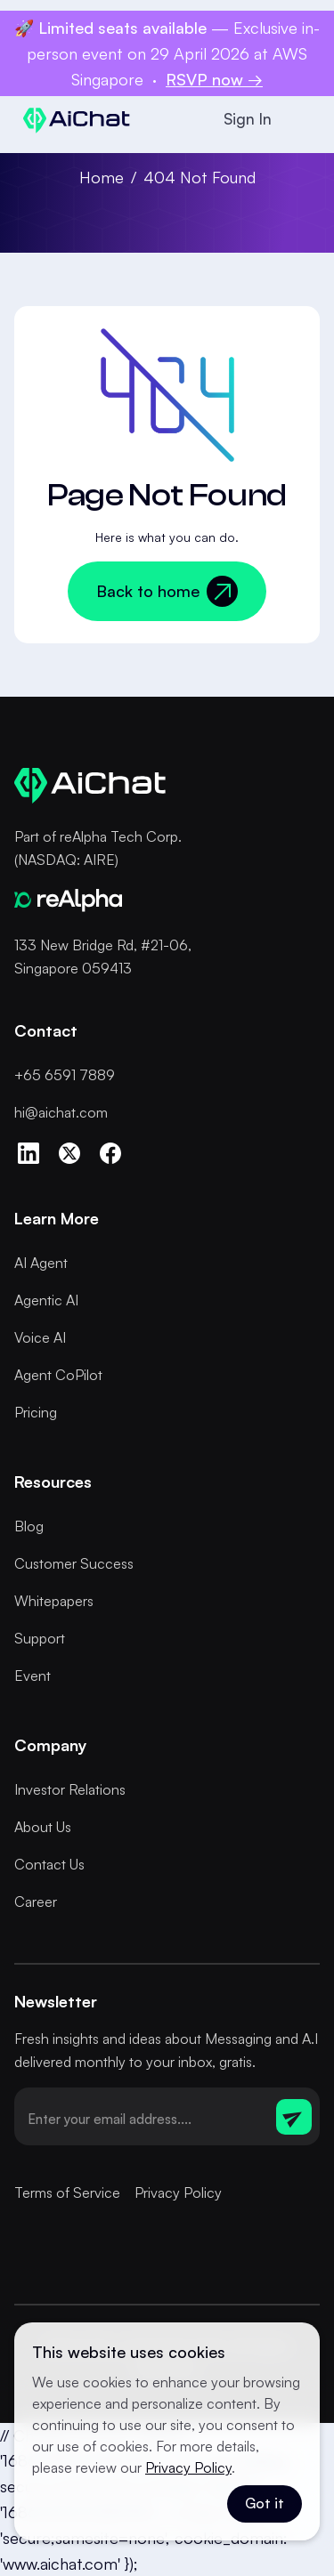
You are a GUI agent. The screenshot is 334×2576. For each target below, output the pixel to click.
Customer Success (74, 1563)
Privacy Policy (178, 2192)
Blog (29, 1526)
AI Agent (41, 1263)
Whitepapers (54, 1601)
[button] (302, 119)
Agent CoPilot (58, 1375)
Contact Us (49, 1864)
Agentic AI (46, 1300)
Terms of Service (67, 2192)
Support (39, 1638)
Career (35, 1901)
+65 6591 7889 (64, 1075)
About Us (42, 1827)
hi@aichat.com (61, 1112)
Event (32, 1675)
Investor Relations (70, 1789)
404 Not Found (199, 177)
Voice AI (40, 1337)
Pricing (35, 1412)
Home (101, 177)
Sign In (248, 118)
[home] (72, 119)
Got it (264, 2503)
